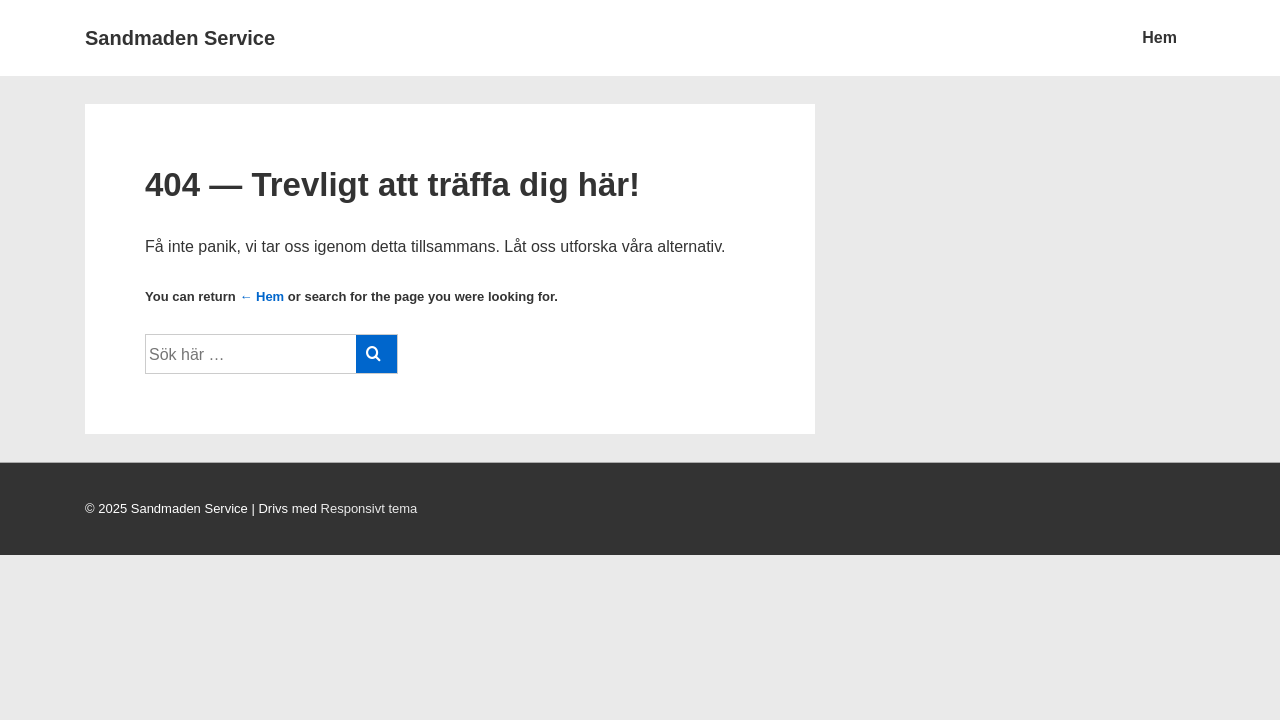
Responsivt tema (369, 508)
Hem (1159, 37)
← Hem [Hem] (261, 296)
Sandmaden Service (180, 38)
